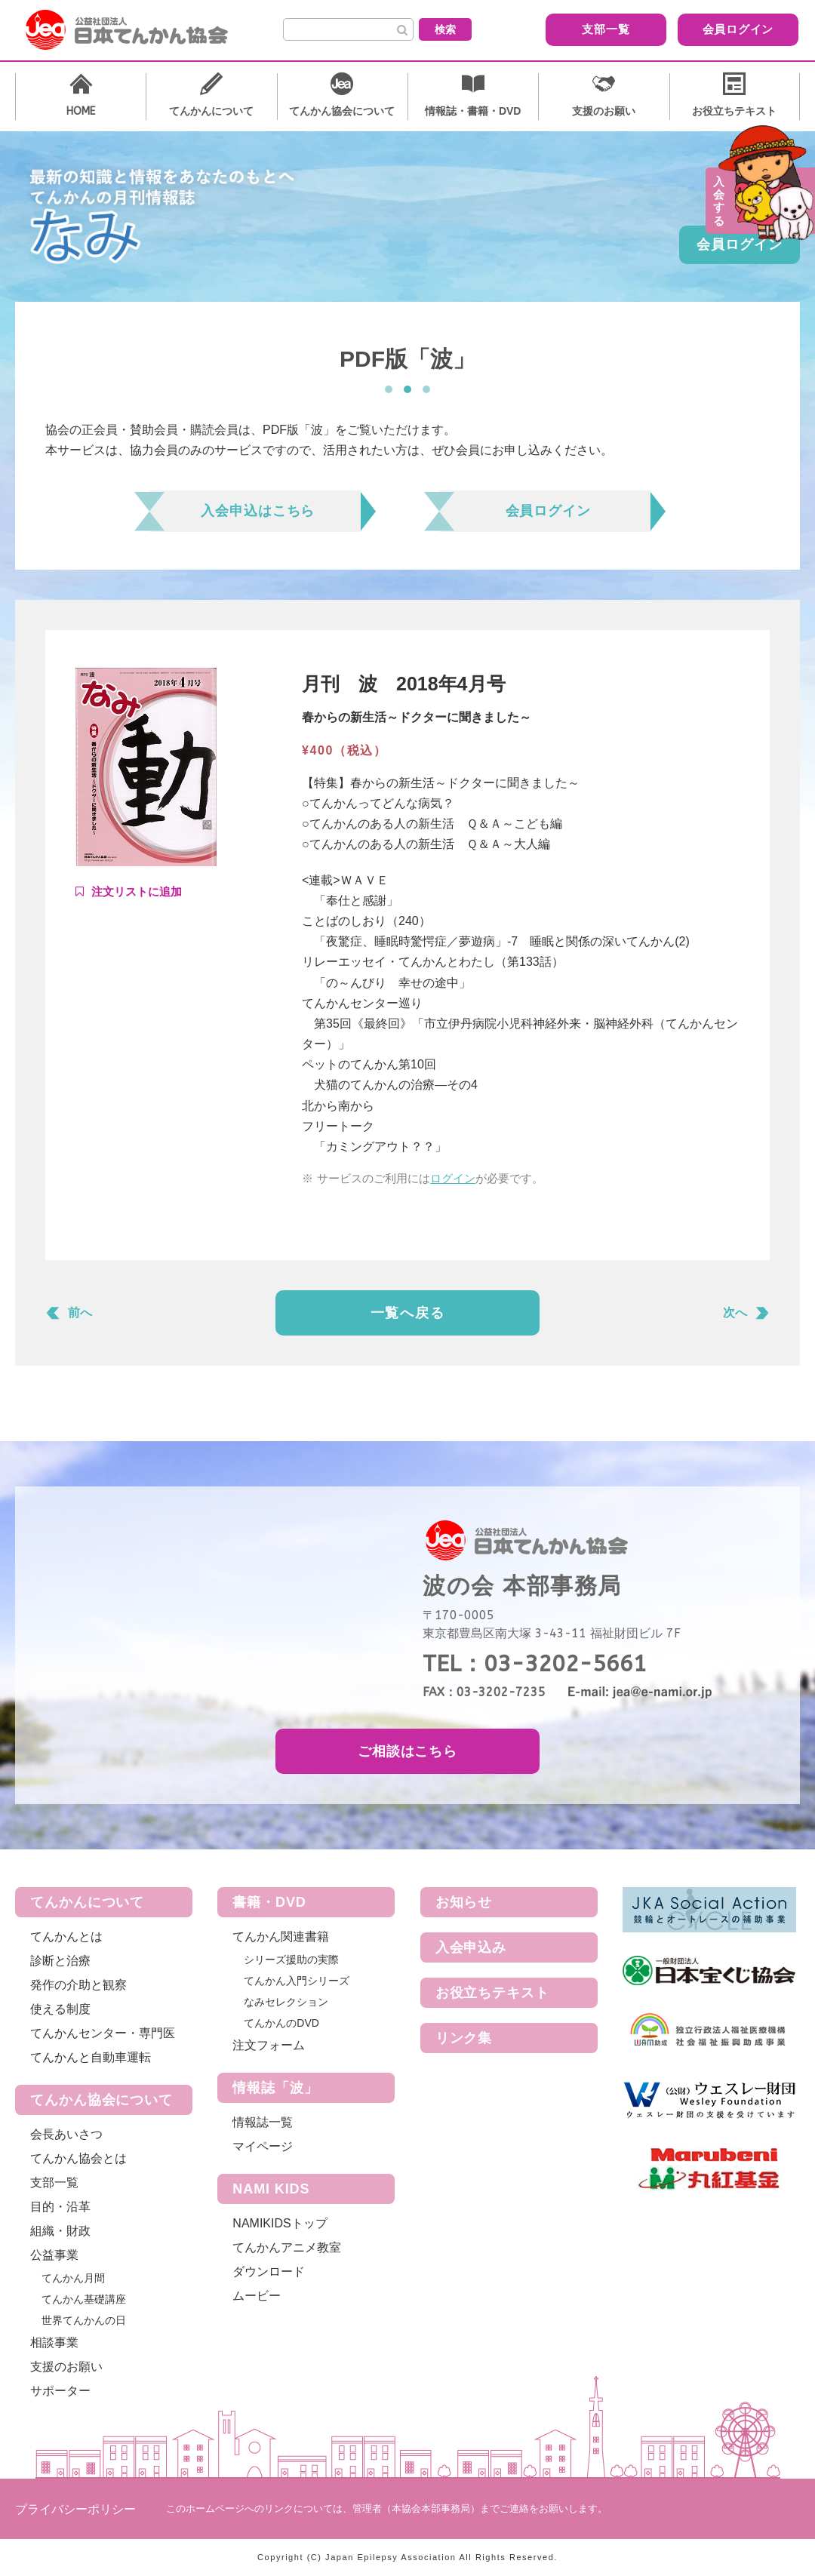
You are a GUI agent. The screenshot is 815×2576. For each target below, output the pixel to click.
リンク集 (464, 2038)
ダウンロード (268, 2271)
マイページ (262, 2146)
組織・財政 (60, 2230)
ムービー (256, 2295)
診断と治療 (60, 1960)
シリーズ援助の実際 (291, 1960)
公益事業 (54, 2255)
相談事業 (54, 2342)
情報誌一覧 (262, 2122)
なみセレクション (286, 2002)
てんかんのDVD (281, 2023)
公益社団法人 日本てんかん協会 (139, 30)
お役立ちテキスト (492, 1992)
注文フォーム (268, 2045)
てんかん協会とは (78, 2158)
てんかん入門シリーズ (296, 1981)
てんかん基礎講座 (84, 2299)
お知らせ (464, 1902)
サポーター (60, 2390)
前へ (80, 1312)
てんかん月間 (73, 2278)
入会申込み (471, 1947)
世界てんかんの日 (84, 2320)
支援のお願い (66, 2366)
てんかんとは (66, 1936)
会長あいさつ (66, 2134)
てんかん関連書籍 (280, 1936)
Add (128, 892)
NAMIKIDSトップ (279, 2223)
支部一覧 (585, 29)
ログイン (452, 1178)
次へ (735, 1312)
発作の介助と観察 (78, 1984)
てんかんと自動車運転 (90, 2057)
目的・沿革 (60, 2206)
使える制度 (60, 2009)
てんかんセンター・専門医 (102, 2033)
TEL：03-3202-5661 (535, 1663)
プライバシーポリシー (75, 2509)
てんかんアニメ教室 (286, 2247)
